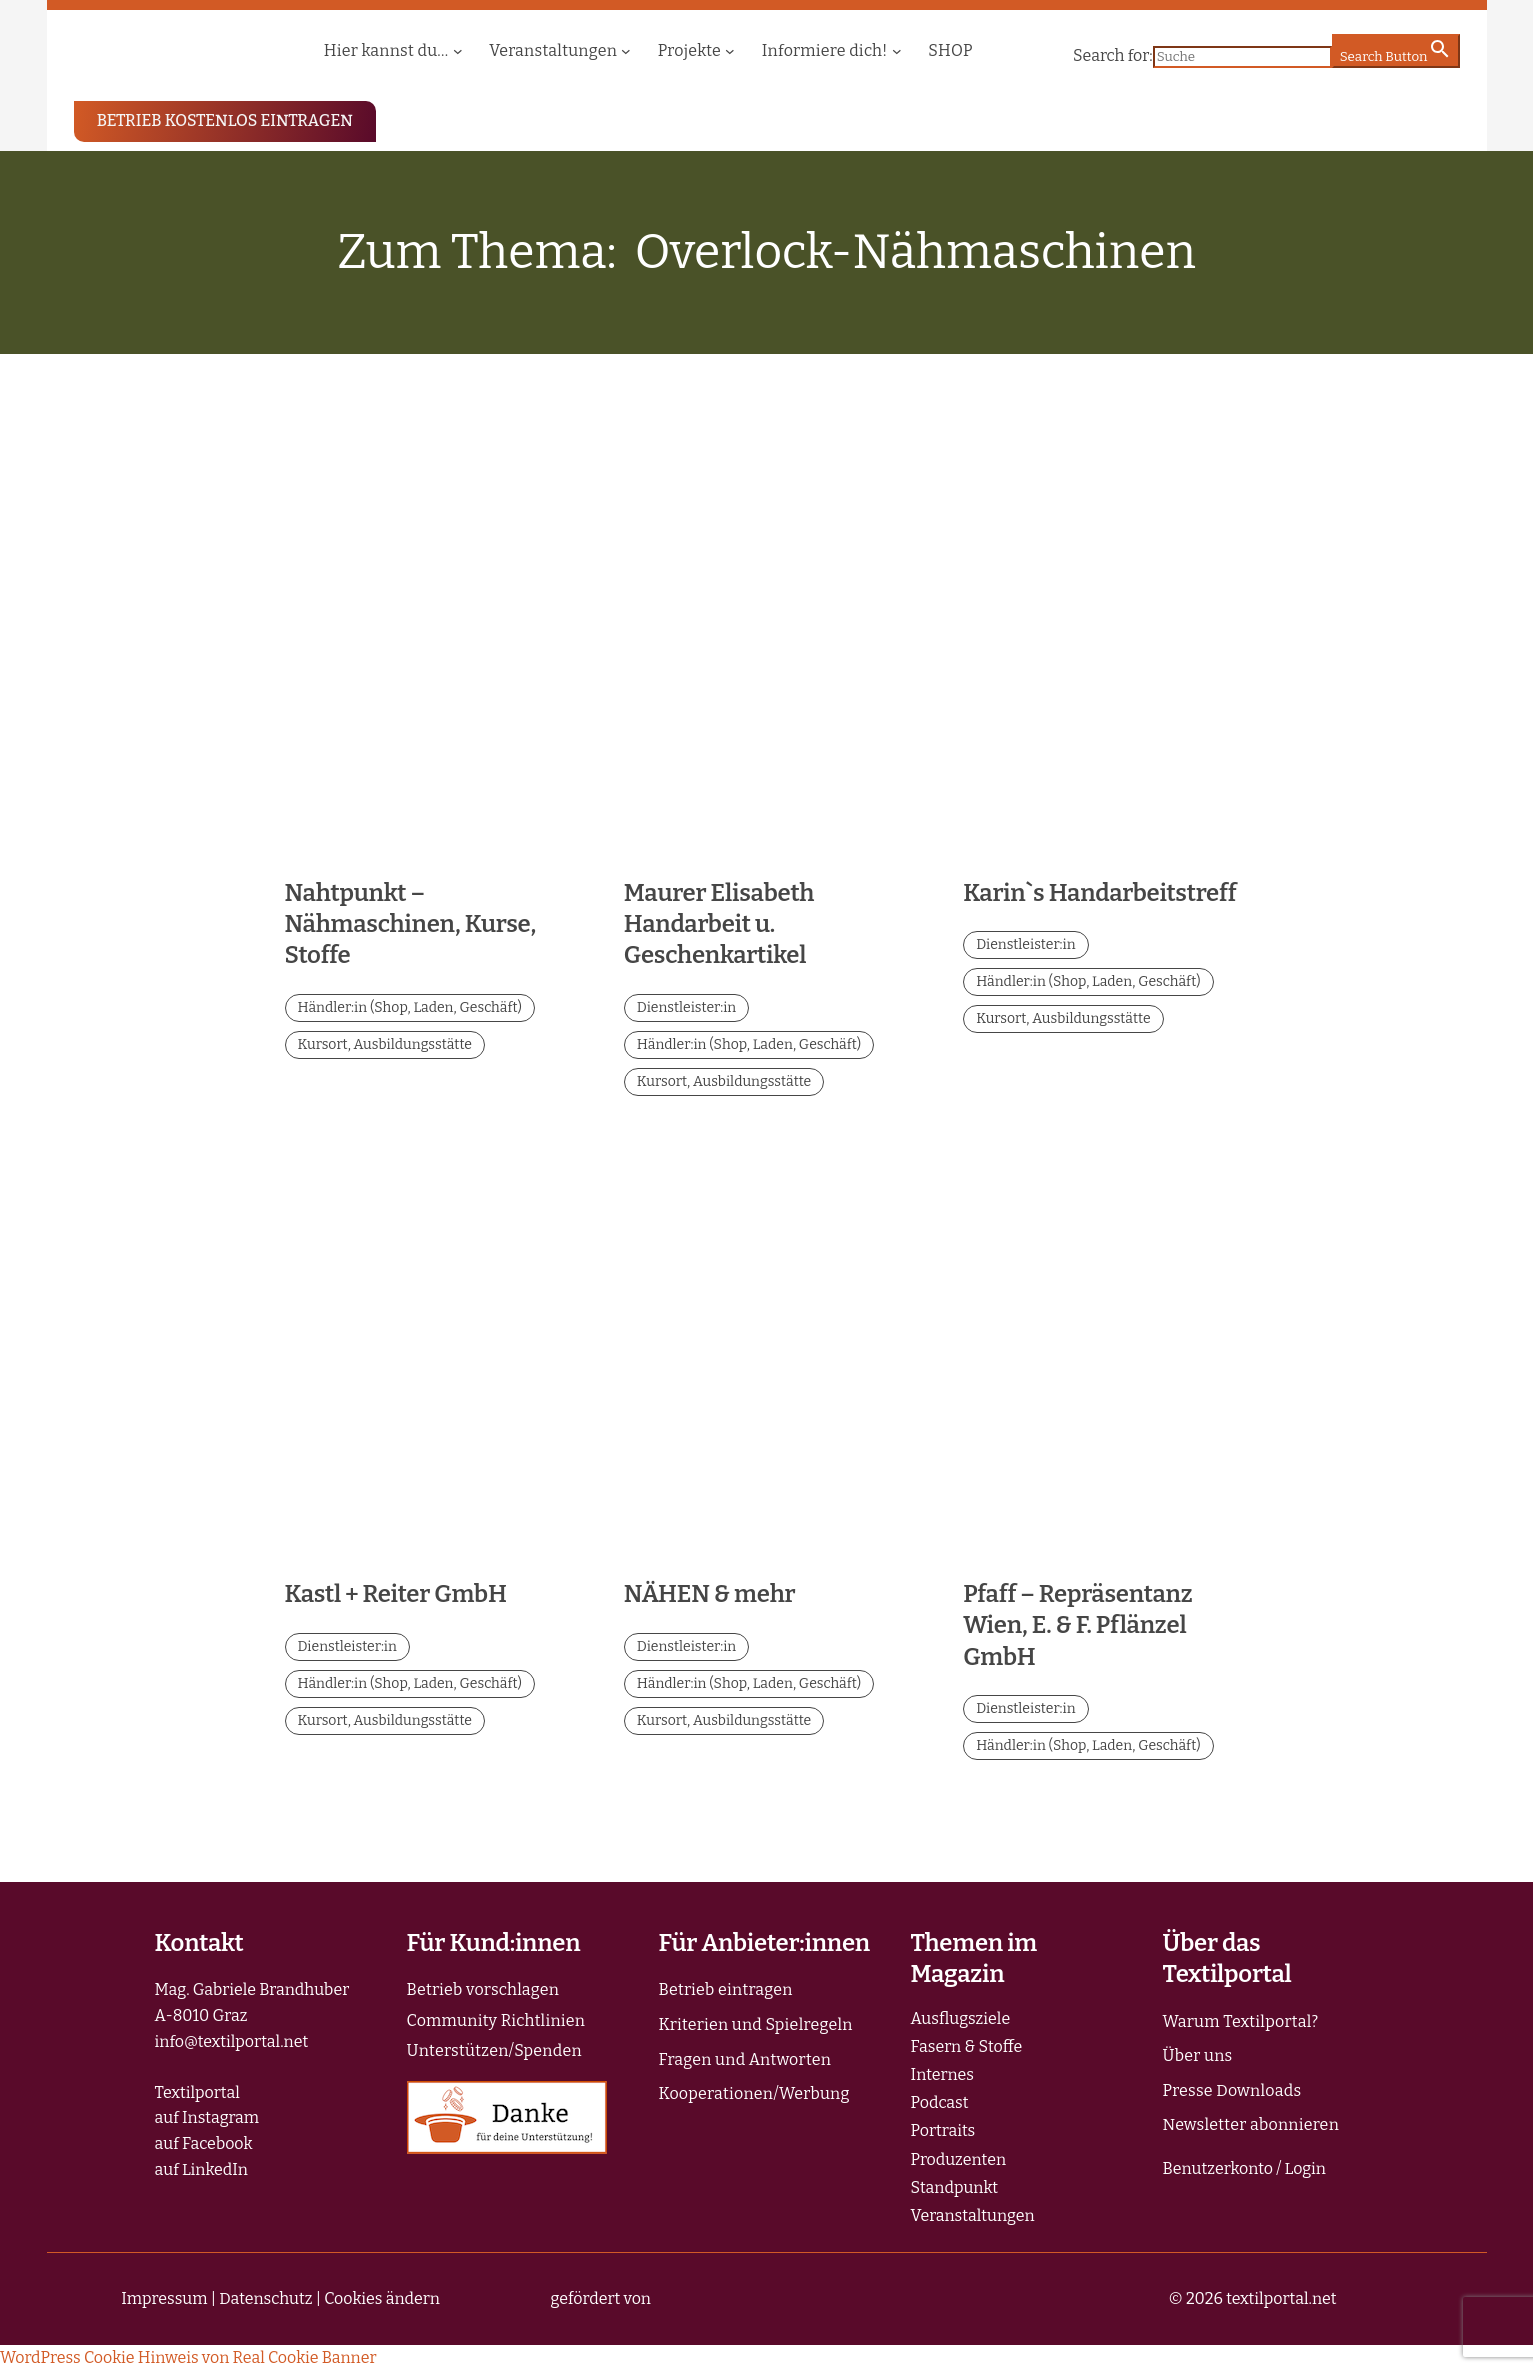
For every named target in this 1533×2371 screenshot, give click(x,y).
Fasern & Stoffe (967, 2046)
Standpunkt (955, 2187)
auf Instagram (207, 2117)
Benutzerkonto (1218, 2168)
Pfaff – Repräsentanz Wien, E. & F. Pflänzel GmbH (1077, 1625)
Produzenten (959, 2159)
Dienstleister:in (686, 1007)
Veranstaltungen (973, 2215)
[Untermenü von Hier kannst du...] (458, 51)
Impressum (164, 2298)
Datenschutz (265, 2298)
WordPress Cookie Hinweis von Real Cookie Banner (188, 2357)
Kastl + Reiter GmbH (396, 1594)
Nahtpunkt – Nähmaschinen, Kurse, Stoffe (410, 924)
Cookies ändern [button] (382, 2298)
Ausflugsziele (961, 2018)
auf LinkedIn (201, 2169)
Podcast (940, 2102)
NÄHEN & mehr (710, 1594)
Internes (942, 2074)
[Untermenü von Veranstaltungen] (626, 51)
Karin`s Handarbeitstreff (1099, 893)
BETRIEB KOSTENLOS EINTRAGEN (225, 120)
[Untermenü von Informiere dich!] (897, 51)
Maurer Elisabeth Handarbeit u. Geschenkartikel (719, 924)
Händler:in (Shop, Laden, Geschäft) (410, 1007)
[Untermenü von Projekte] (730, 51)
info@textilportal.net (232, 2041)
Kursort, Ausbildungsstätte (385, 1044)
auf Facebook (204, 2143)
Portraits (943, 2130)
